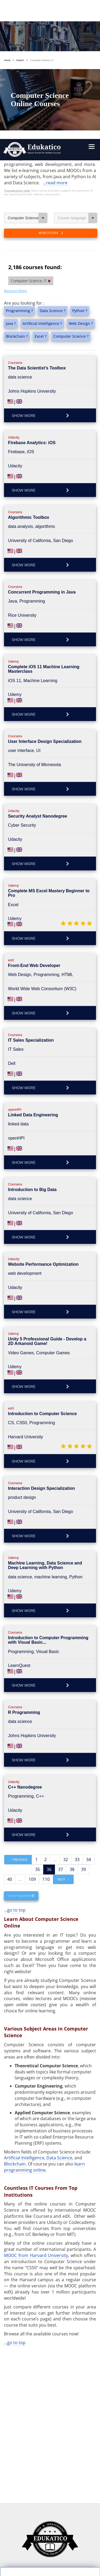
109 (32, 1727)
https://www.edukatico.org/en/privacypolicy (50, 2509)
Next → (63, 1727)
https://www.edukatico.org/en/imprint (45, 2522)
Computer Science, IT (27, 66)
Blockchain (15, 2012)
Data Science (59, 2006)
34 (88, 1708)
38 (72, 1718)
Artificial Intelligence (24, 2006)
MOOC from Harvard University (36, 2104)
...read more (55, 31)
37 (60, 1718)
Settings (31, 2480)
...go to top (15, 1758)
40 (9, 1727)
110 (46, 1727)
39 (83, 1718)
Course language (78, 66)
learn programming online (44, 2015)
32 (65, 1708)
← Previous (18, 1708)
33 (77, 1708)
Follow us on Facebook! (28, 2554)
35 (37, 1718)
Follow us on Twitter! (73, 2554)
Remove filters (15, 139)
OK (31, 2489)
